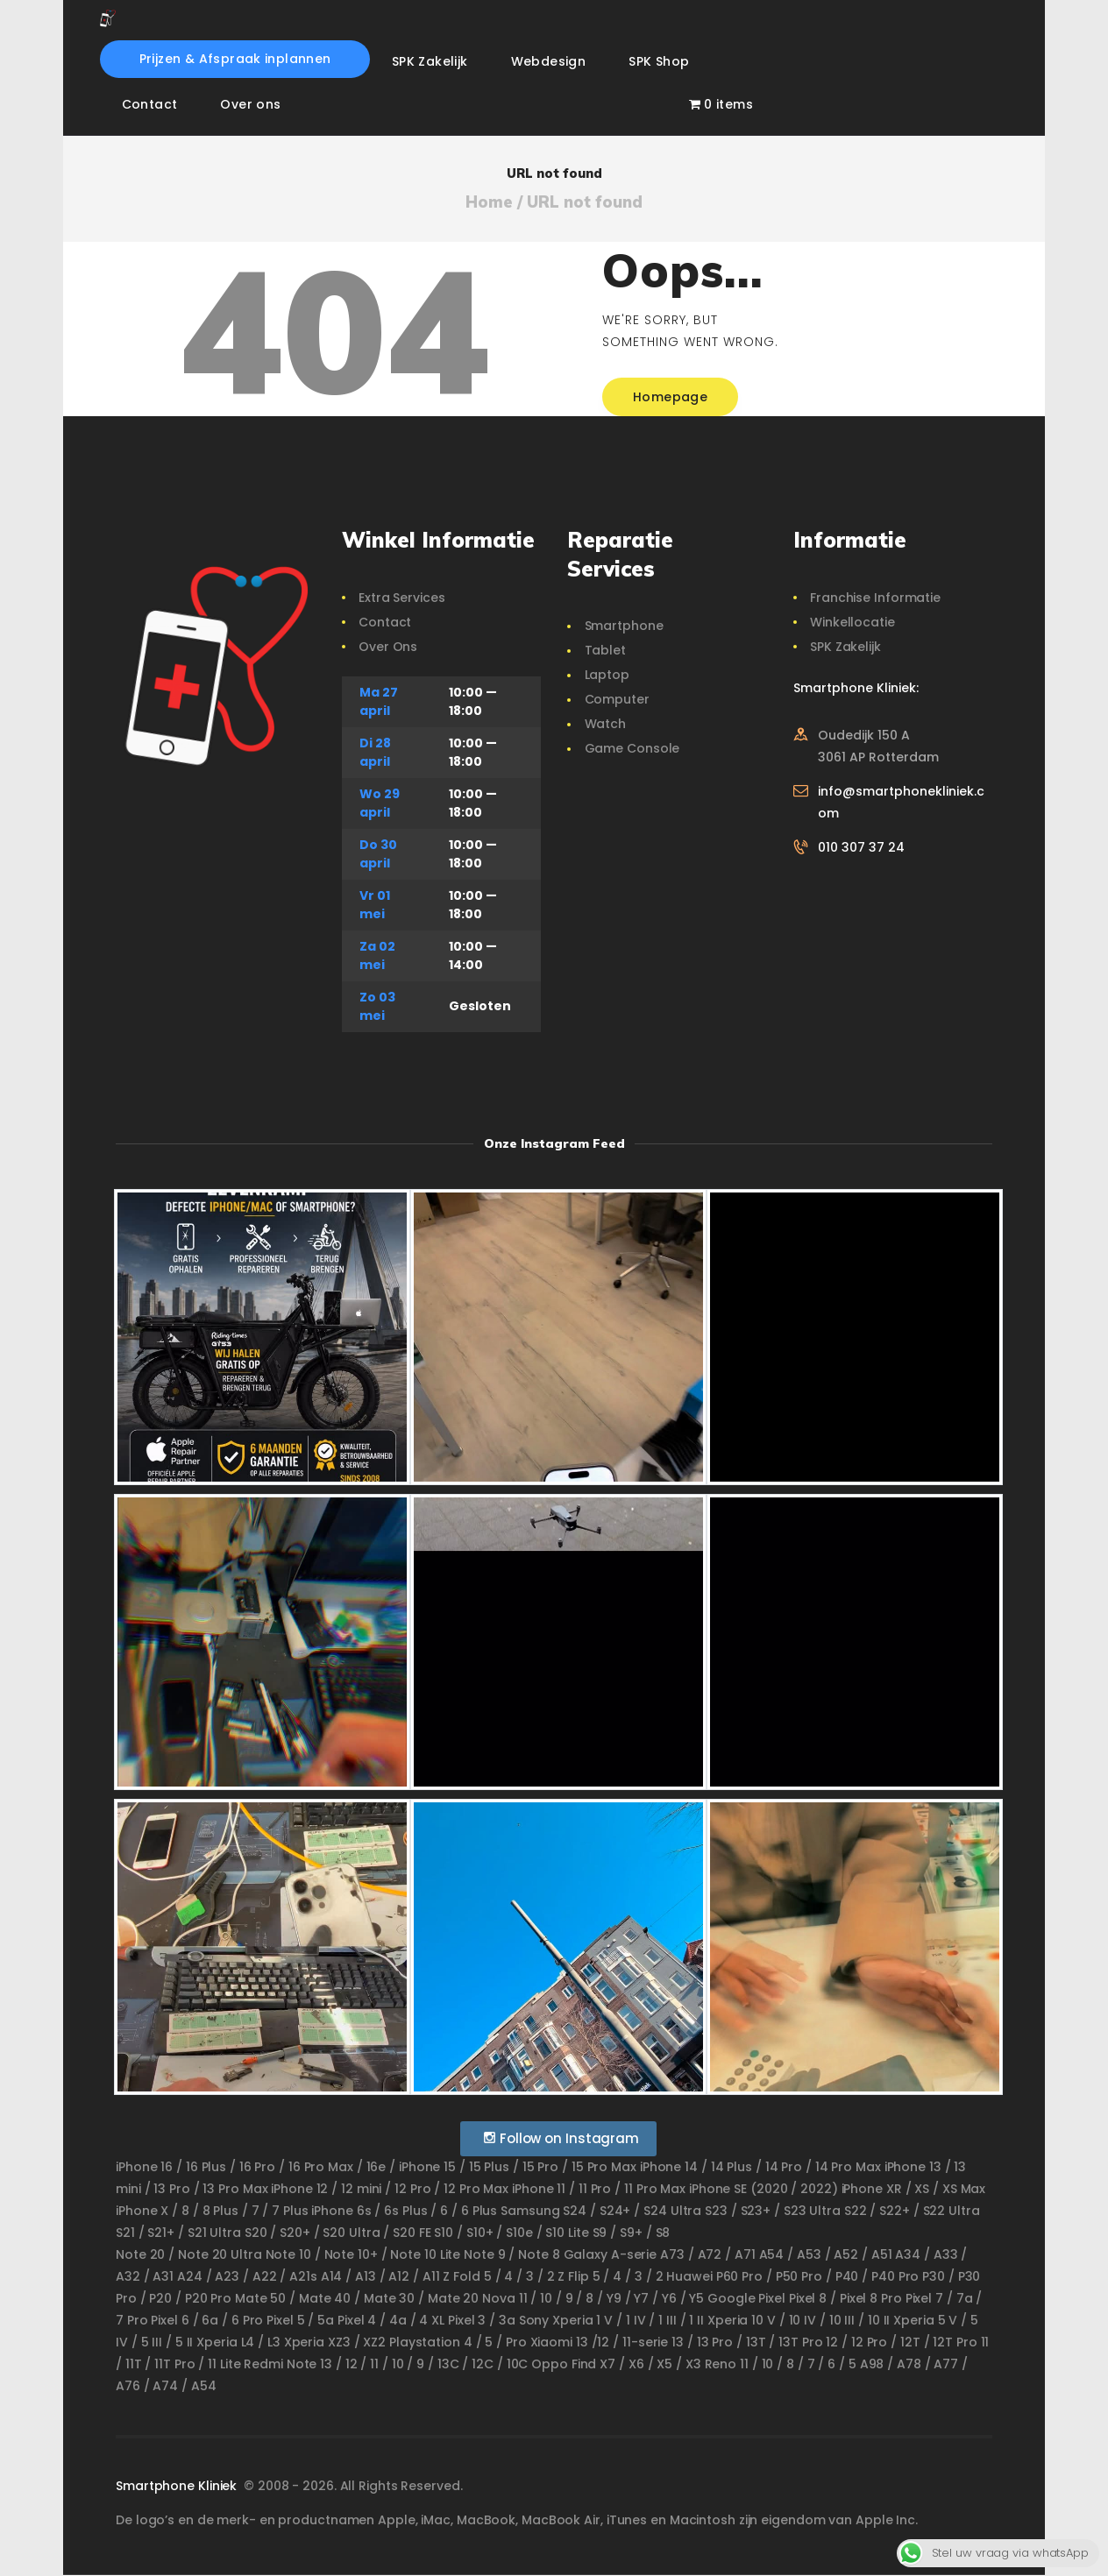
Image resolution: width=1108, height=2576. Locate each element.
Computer (617, 699)
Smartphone (624, 625)
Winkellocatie (852, 622)
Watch (606, 723)
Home (489, 202)
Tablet (605, 650)
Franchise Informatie (875, 597)
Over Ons (388, 646)
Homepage (670, 397)
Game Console (632, 748)
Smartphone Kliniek (178, 2486)
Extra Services (402, 597)
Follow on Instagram (560, 2138)
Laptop (607, 674)
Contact (385, 622)
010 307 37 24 (861, 847)
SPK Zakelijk (845, 646)
